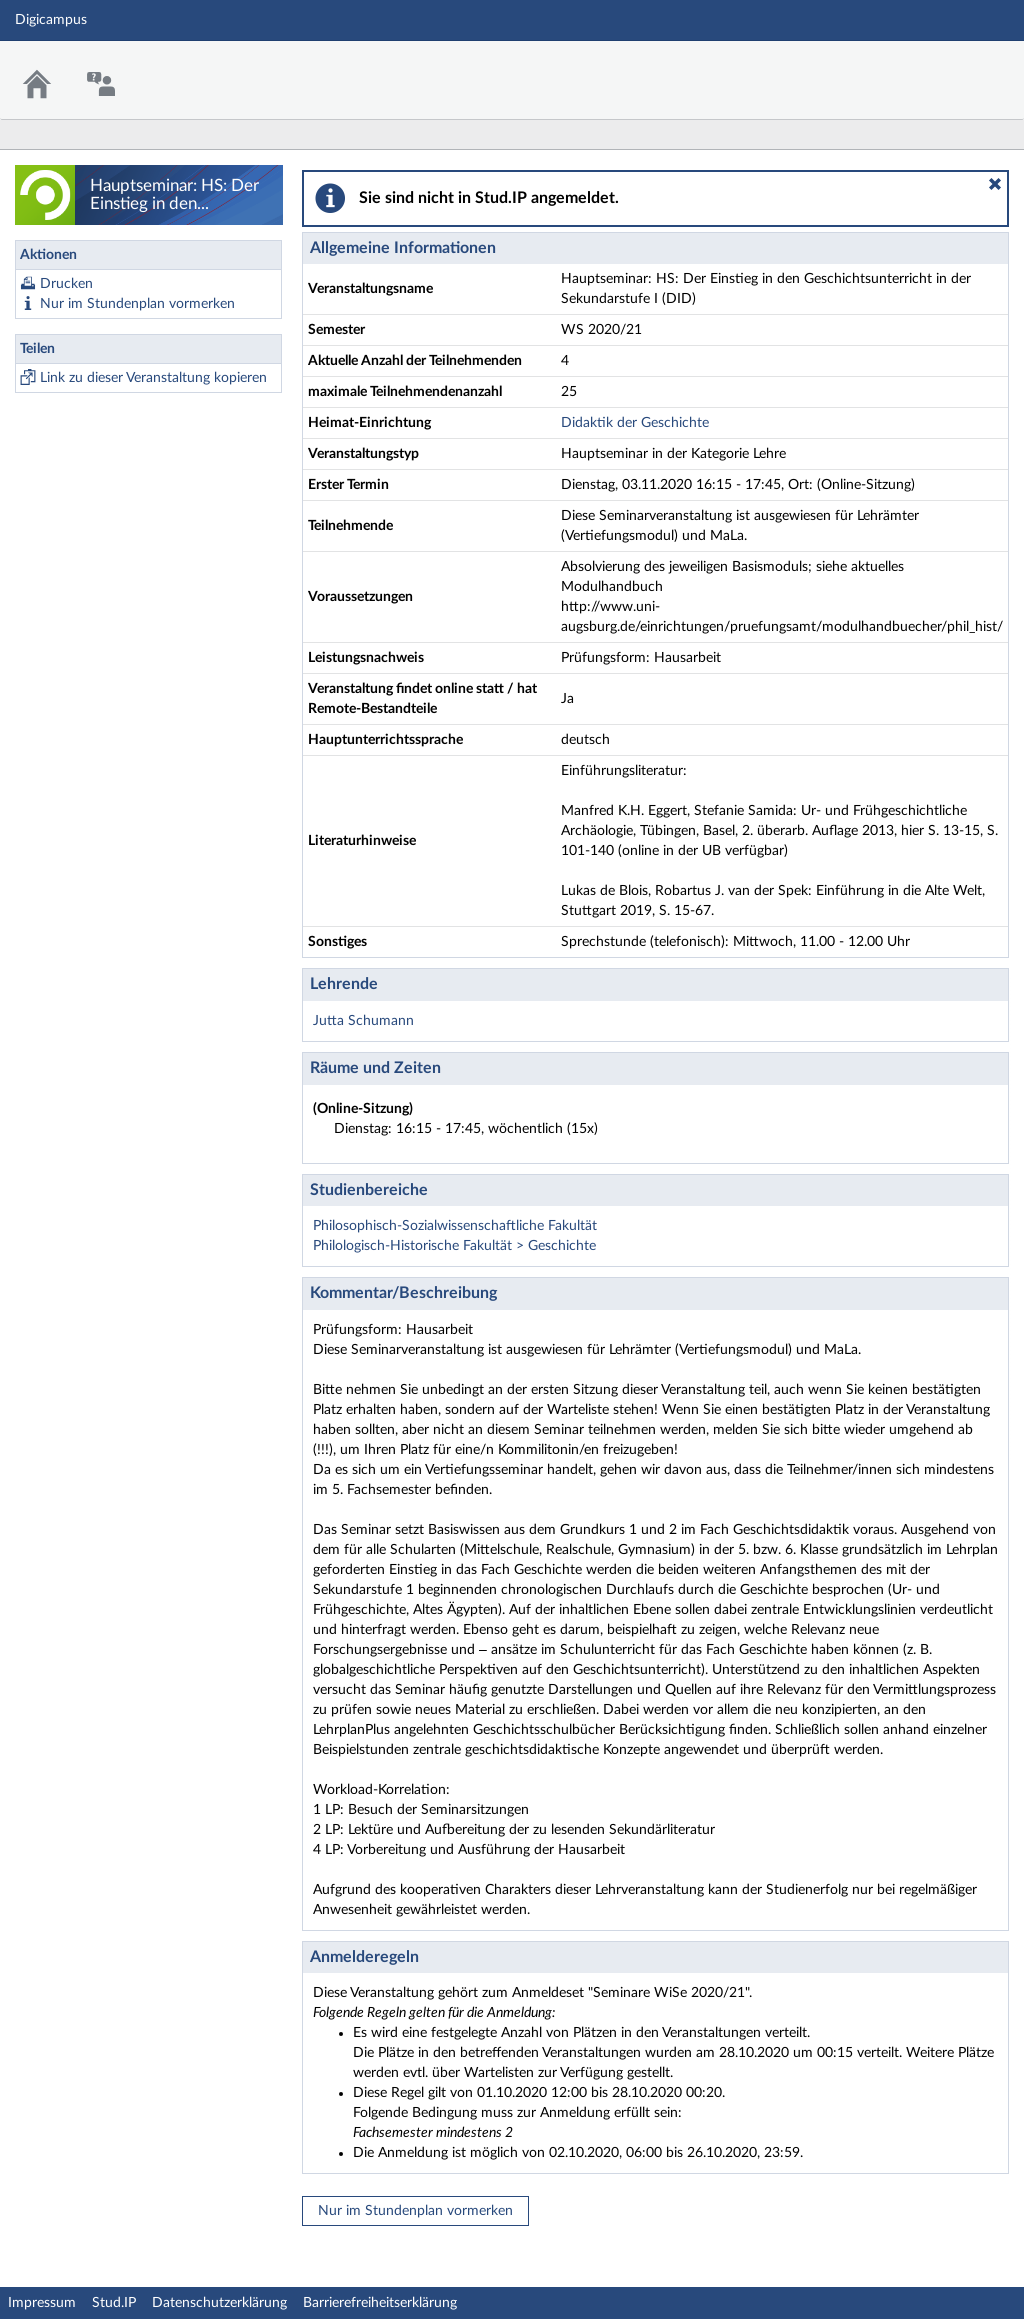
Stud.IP (114, 2303)
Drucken (66, 284)
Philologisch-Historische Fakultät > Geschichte (454, 1246)
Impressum (42, 2303)
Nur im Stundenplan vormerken (137, 304)
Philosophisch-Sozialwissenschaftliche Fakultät (455, 1226)
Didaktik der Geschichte (635, 423)
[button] (995, 184)
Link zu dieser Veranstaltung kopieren (153, 378)
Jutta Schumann (363, 1021)
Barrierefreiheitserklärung (380, 2303)
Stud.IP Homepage (947, 67)
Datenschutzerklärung (219, 2303)
